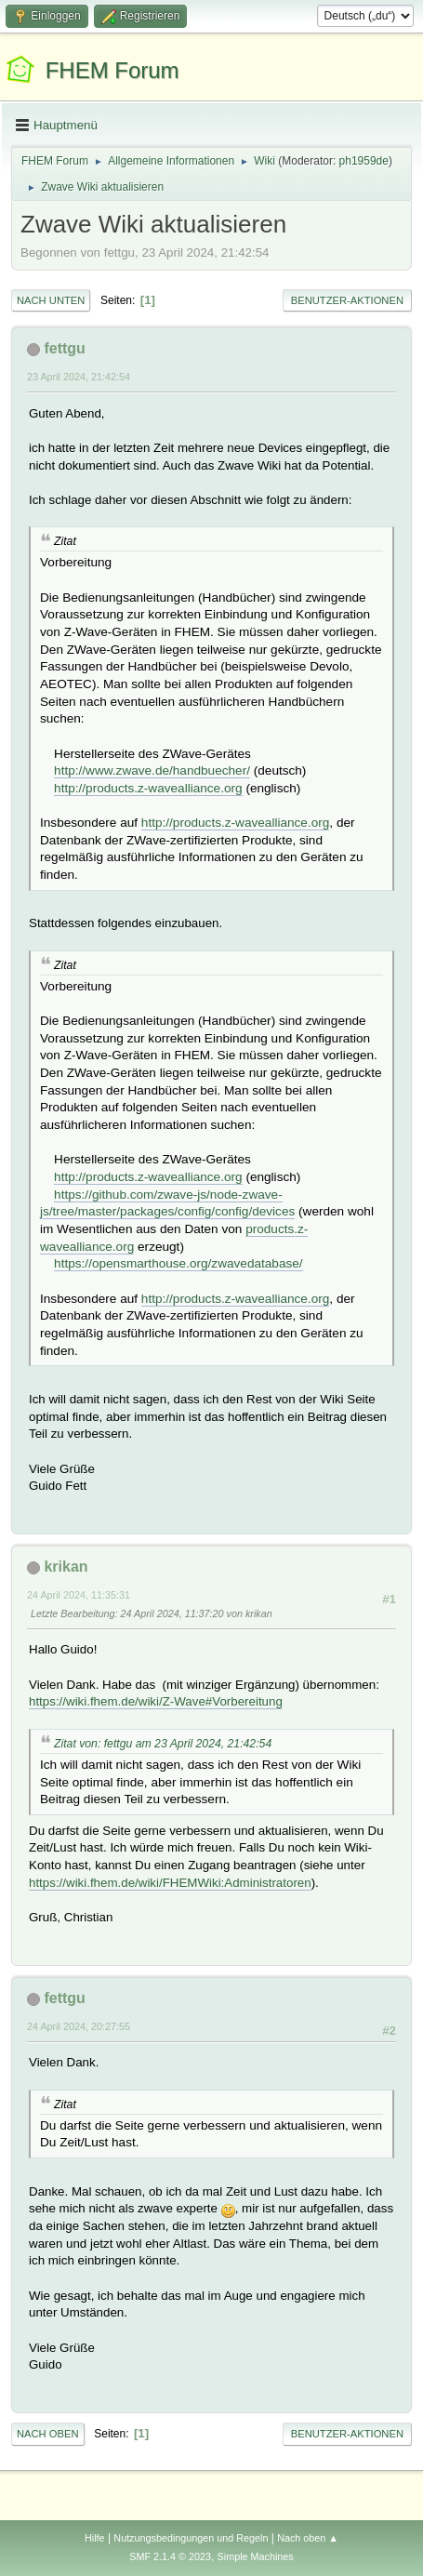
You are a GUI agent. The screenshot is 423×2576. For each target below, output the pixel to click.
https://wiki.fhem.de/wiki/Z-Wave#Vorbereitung (156, 1701)
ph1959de (364, 160)
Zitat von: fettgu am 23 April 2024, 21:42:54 (162, 1743)
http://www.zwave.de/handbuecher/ (152, 770)
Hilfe (95, 2537)
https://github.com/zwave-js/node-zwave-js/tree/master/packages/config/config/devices (167, 1203)
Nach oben (48, 2433)
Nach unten (51, 300)
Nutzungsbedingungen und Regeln (190, 2537)
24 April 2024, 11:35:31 (78, 1594)
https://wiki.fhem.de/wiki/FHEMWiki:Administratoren (170, 1883)
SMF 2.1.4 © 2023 (170, 2556)
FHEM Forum (112, 70)
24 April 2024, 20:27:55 (78, 2026)
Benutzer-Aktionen (347, 300)
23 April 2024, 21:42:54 (78, 376)
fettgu (64, 348)
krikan (65, 1566)
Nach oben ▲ (307, 2537)
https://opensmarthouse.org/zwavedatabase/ (178, 1263)
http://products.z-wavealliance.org (148, 788)
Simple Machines (256, 2556)
